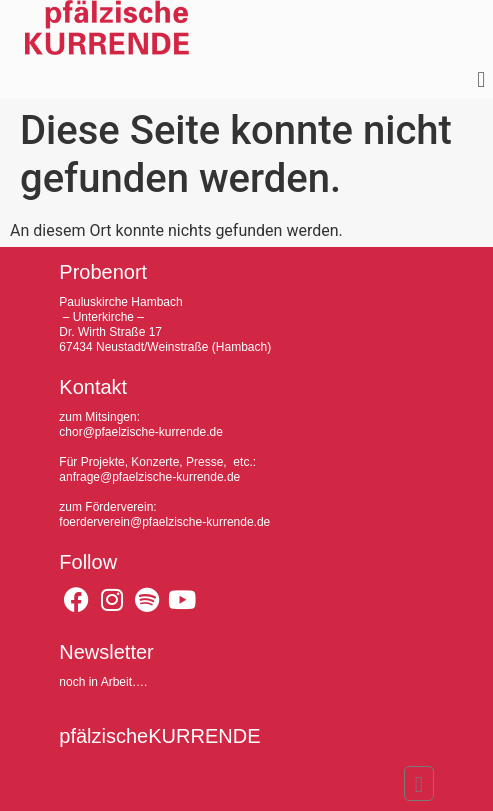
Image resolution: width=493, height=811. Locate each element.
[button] (481, 80)
